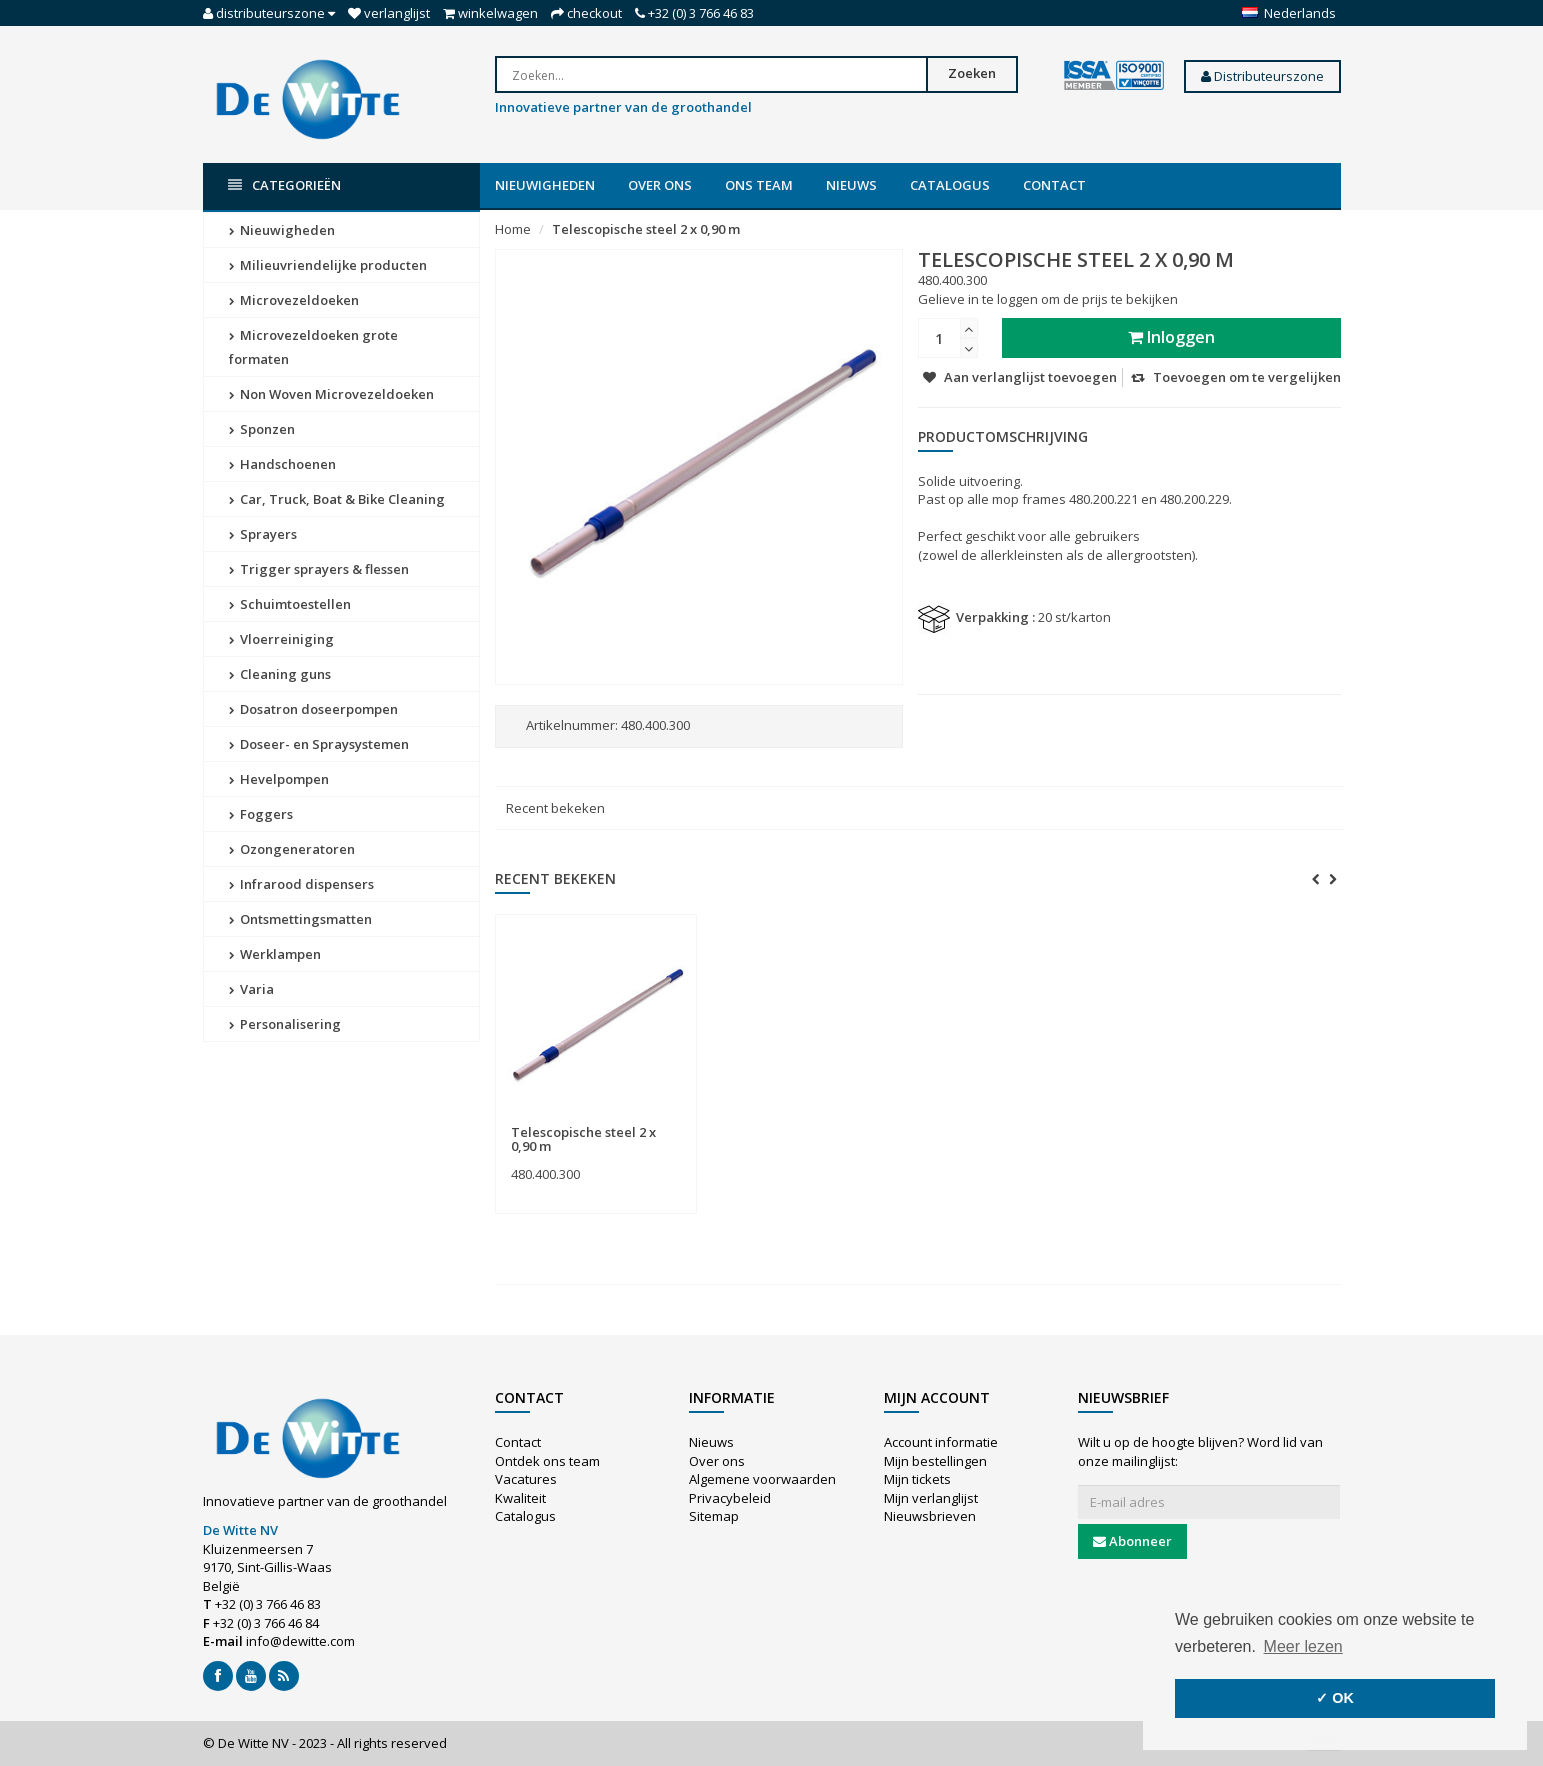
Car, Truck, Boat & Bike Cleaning (337, 499)
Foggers (261, 814)
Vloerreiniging (281, 639)
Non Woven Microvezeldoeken (331, 394)
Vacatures (526, 1479)
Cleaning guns (280, 674)
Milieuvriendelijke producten (328, 265)
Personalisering (285, 1024)
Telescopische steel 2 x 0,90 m (646, 229)
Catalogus (950, 185)
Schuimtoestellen (290, 604)
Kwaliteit (520, 1498)
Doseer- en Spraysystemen (319, 744)
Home (513, 229)
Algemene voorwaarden (762, 1479)
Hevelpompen (279, 779)
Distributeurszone (1262, 76)
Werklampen (275, 954)
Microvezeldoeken (294, 300)
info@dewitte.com (300, 1641)
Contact (1054, 185)
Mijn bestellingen (935, 1461)
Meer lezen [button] (1303, 1646)
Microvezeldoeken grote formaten (313, 347)
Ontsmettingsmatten (300, 919)
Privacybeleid (730, 1498)
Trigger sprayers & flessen (319, 569)
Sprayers (263, 534)
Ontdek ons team (547, 1461)
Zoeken (972, 73)
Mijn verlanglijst (931, 1498)
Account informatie (941, 1442)
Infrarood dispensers (301, 884)
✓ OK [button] (1335, 1698)
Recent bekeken (555, 808)
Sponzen (262, 429)
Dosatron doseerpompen (313, 709)
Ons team (759, 185)
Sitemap (714, 1516)
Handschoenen (282, 464)
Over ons (660, 185)
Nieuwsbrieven (930, 1516)
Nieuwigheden (545, 185)
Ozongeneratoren (292, 849)
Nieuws (851, 185)
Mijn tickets (917, 1479)
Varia (251, 989)
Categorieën (284, 185)
